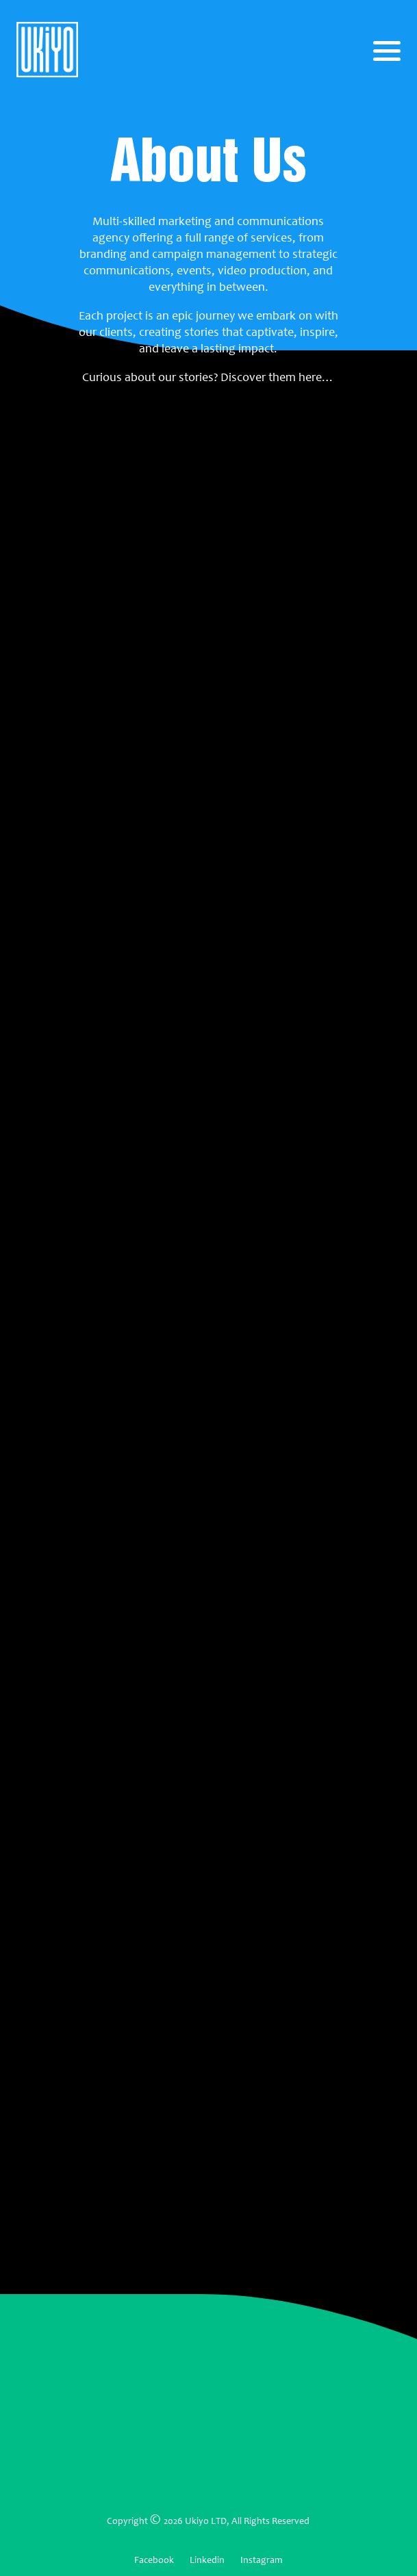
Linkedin (207, 2560)
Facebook (154, 2560)
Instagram (261, 2560)
